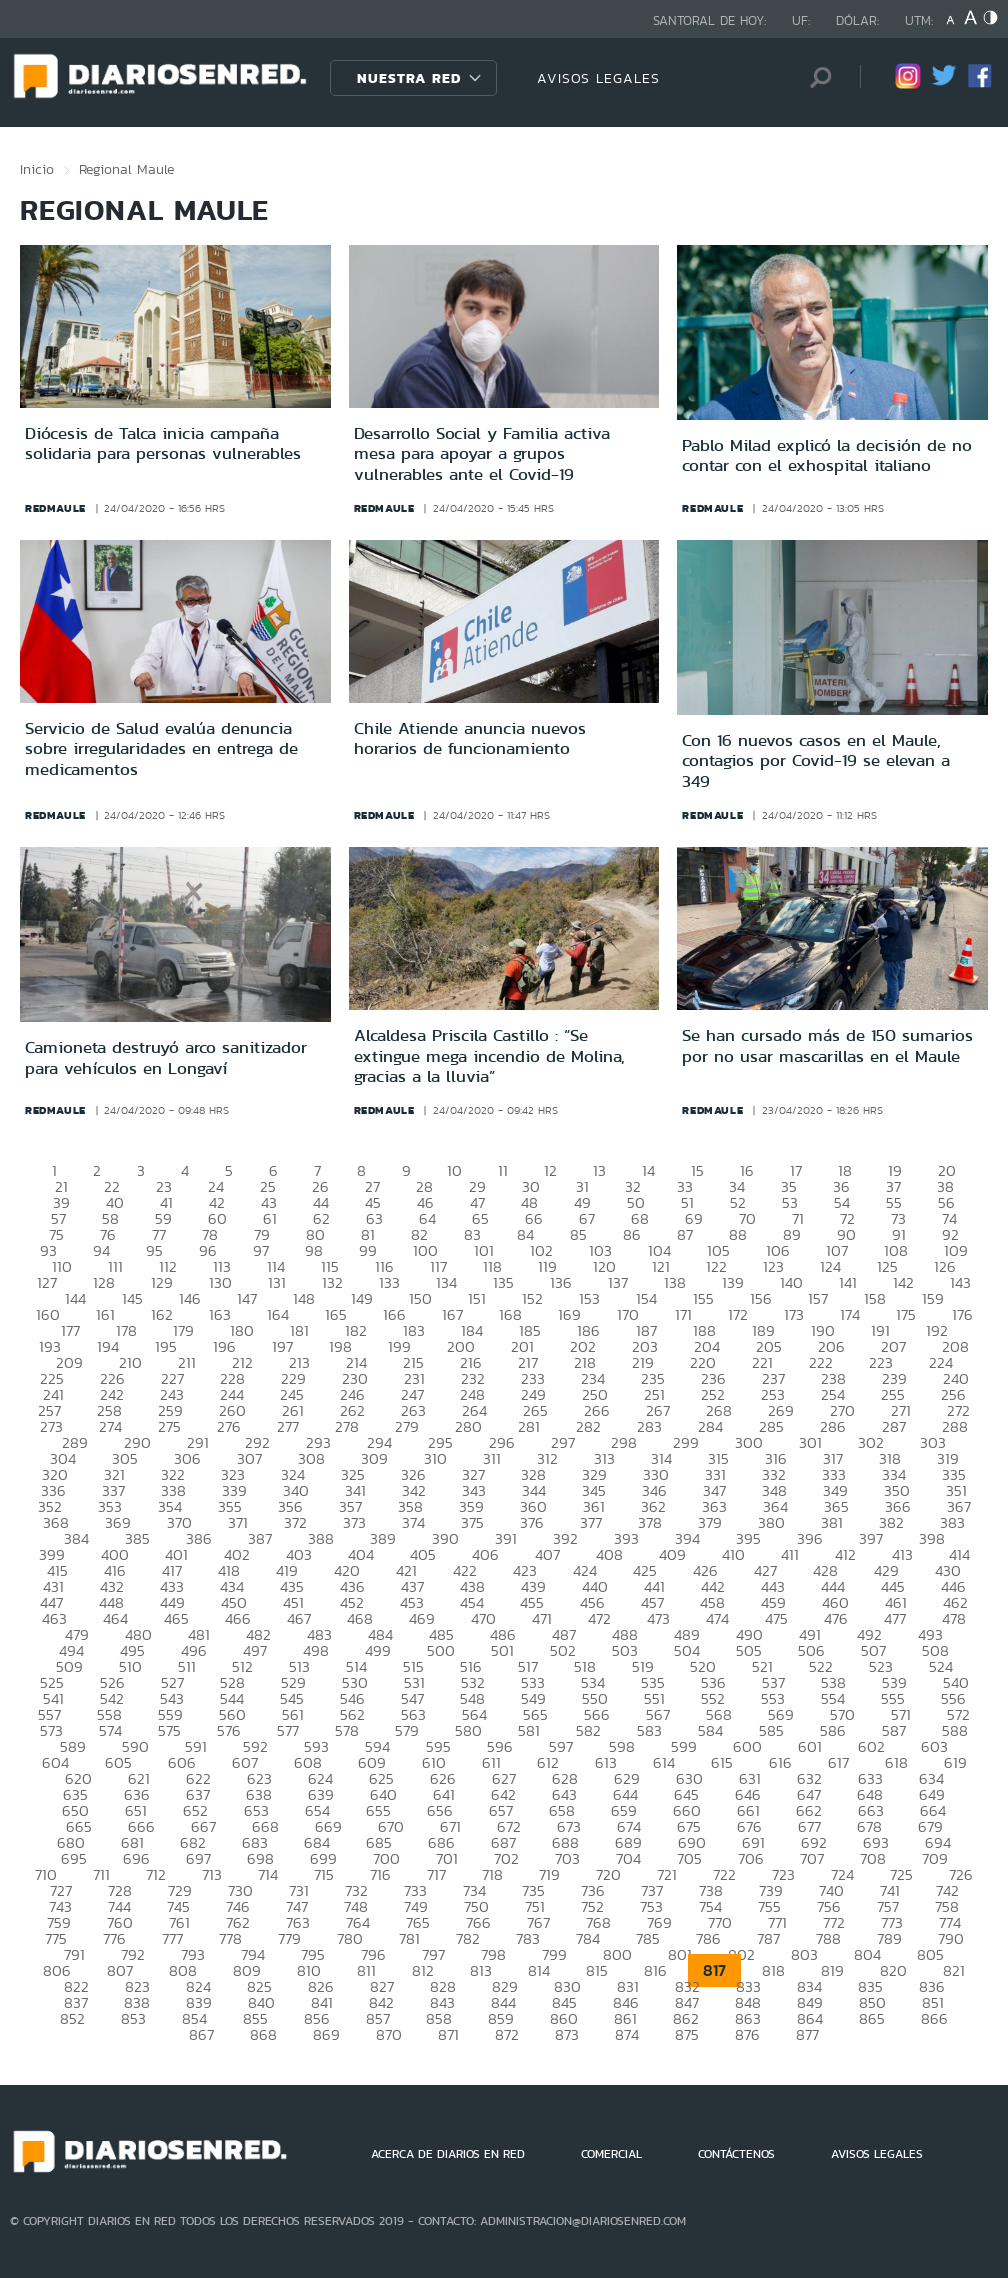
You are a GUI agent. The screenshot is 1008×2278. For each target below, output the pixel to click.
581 (529, 1730)
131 (277, 1282)
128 (104, 1282)
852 (72, 2018)
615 (722, 1762)
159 (933, 1298)
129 (162, 1282)
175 (906, 1314)
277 (288, 1426)
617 (838, 1762)
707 (812, 1858)
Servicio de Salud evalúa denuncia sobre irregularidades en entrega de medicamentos (161, 748)
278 (347, 1426)
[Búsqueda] (815, 77)
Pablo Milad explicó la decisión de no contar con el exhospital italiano (827, 455)
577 (288, 1730)
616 (780, 1762)
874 (627, 2034)
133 (389, 1282)
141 (848, 1282)
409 (672, 1554)
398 (932, 1538)
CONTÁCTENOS (736, 2154)
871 (448, 2034)
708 (873, 1858)
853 (133, 2018)
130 (220, 1282)
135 (503, 1282)
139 (733, 1282)
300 (749, 1442)
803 (804, 1954)
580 (468, 1730)
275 (169, 1426)
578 (347, 1730)
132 (332, 1282)
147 (247, 1298)
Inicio (37, 169)
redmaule (55, 508)
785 (648, 1938)
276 (229, 1426)
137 (618, 1282)
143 (960, 1282)
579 (407, 1730)
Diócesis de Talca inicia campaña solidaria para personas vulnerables (163, 443)
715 (324, 1874)
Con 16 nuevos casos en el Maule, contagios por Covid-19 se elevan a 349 (816, 760)
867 (201, 2034)
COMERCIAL (611, 2154)
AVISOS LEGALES (598, 78)
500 (441, 1650)
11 (503, 1170)
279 (407, 1426)
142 (903, 1282)
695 (74, 1858)
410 (733, 1554)
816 (655, 1970)
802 (741, 1954)
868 (263, 2034)
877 (807, 2034)
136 (561, 1282)
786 (708, 1938)
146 (190, 1298)
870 (389, 2034)
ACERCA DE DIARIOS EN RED (448, 2154)
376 (532, 1522)
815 (597, 1970)
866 (934, 2018)
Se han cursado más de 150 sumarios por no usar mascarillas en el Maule (827, 1045)
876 (747, 2034)
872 (507, 2034)
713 (212, 1874)
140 (791, 1282)
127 (47, 1282)
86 (632, 1234)
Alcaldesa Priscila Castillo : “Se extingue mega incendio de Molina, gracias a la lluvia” (489, 1055)
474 (717, 1618)
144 (75, 1298)
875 (687, 2034)
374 (413, 1522)
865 (872, 2018)
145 (132, 1298)
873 (567, 2034)
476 (836, 1618)
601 (810, 1746)
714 (268, 1874)
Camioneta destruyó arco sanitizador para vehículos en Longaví (166, 1057)
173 (794, 1314)
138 (675, 1282)
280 (468, 1426)
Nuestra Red (409, 78)
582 (588, 1730)
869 (326, 2034)
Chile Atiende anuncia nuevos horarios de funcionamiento (470, 738)
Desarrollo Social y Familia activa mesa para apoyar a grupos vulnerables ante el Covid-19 (482, 453)
